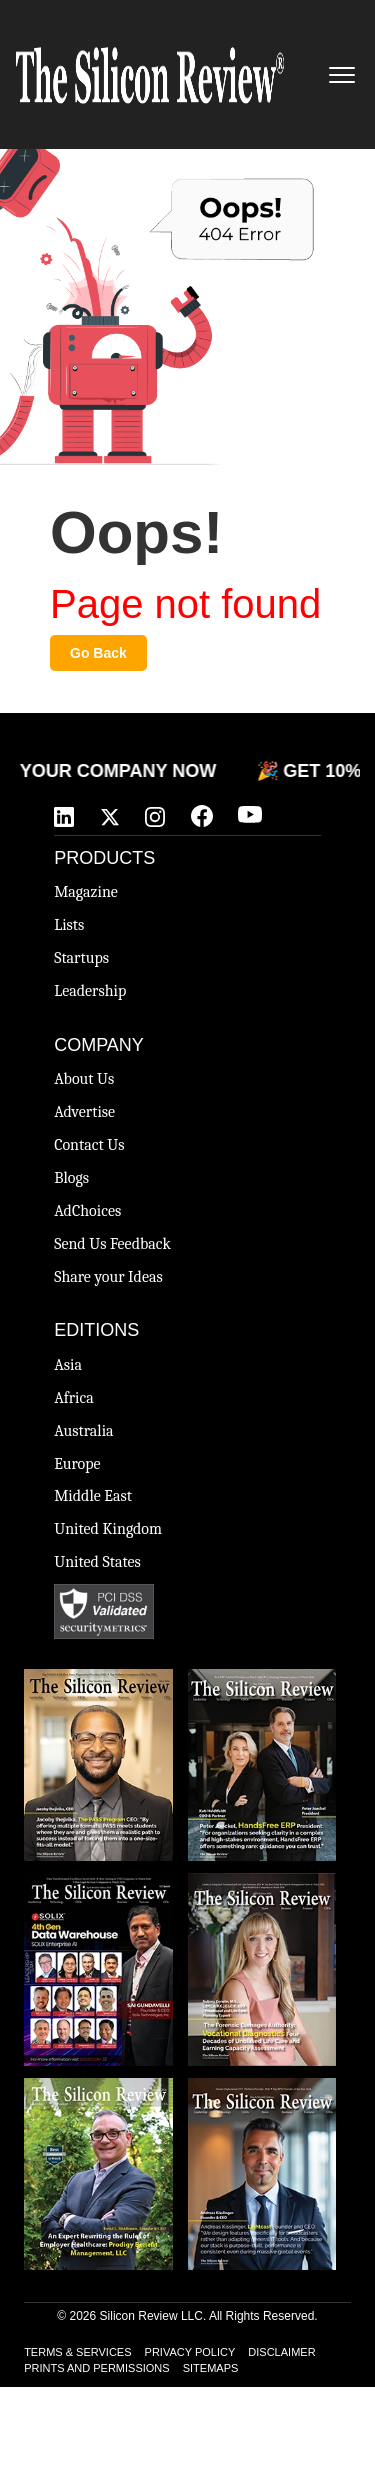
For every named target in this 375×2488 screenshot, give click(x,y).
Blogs (71, 1178)
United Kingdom (108, 1529)
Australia (83, 1431)
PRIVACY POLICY (190, 2352)
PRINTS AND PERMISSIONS (96, 2368)
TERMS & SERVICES (77, 2352)
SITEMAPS (211, 2368)
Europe (77, 1464)
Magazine (86, 892)
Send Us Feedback (112, 1244)
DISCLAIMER (281, 2352)
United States (97, 1562)
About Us (84, 1079)
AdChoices (87, 1211)
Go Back (98, 653)
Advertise (84, 1112)
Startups (81, 958)
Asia (68, 1365)
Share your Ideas (108, 1277)
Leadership (90, 991)
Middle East (93, 1496)
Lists (69, 925)
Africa (74, 1398)
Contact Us (89, 1145)
